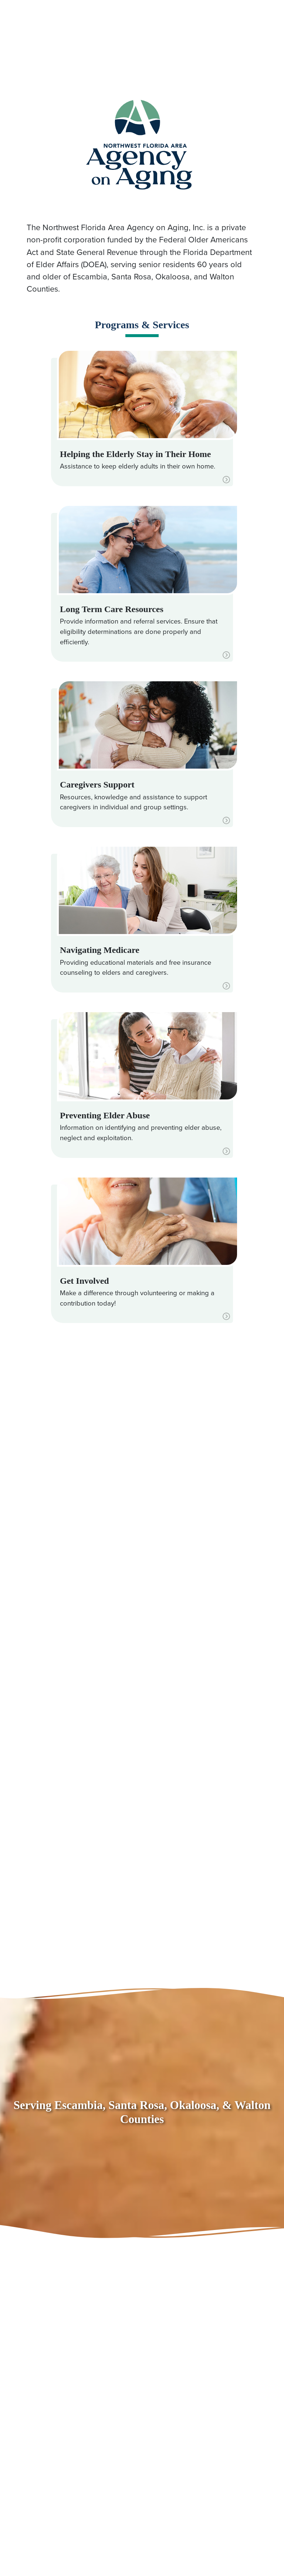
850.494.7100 (37, 23)
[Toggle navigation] (263, 22)
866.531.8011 (68, 35)
